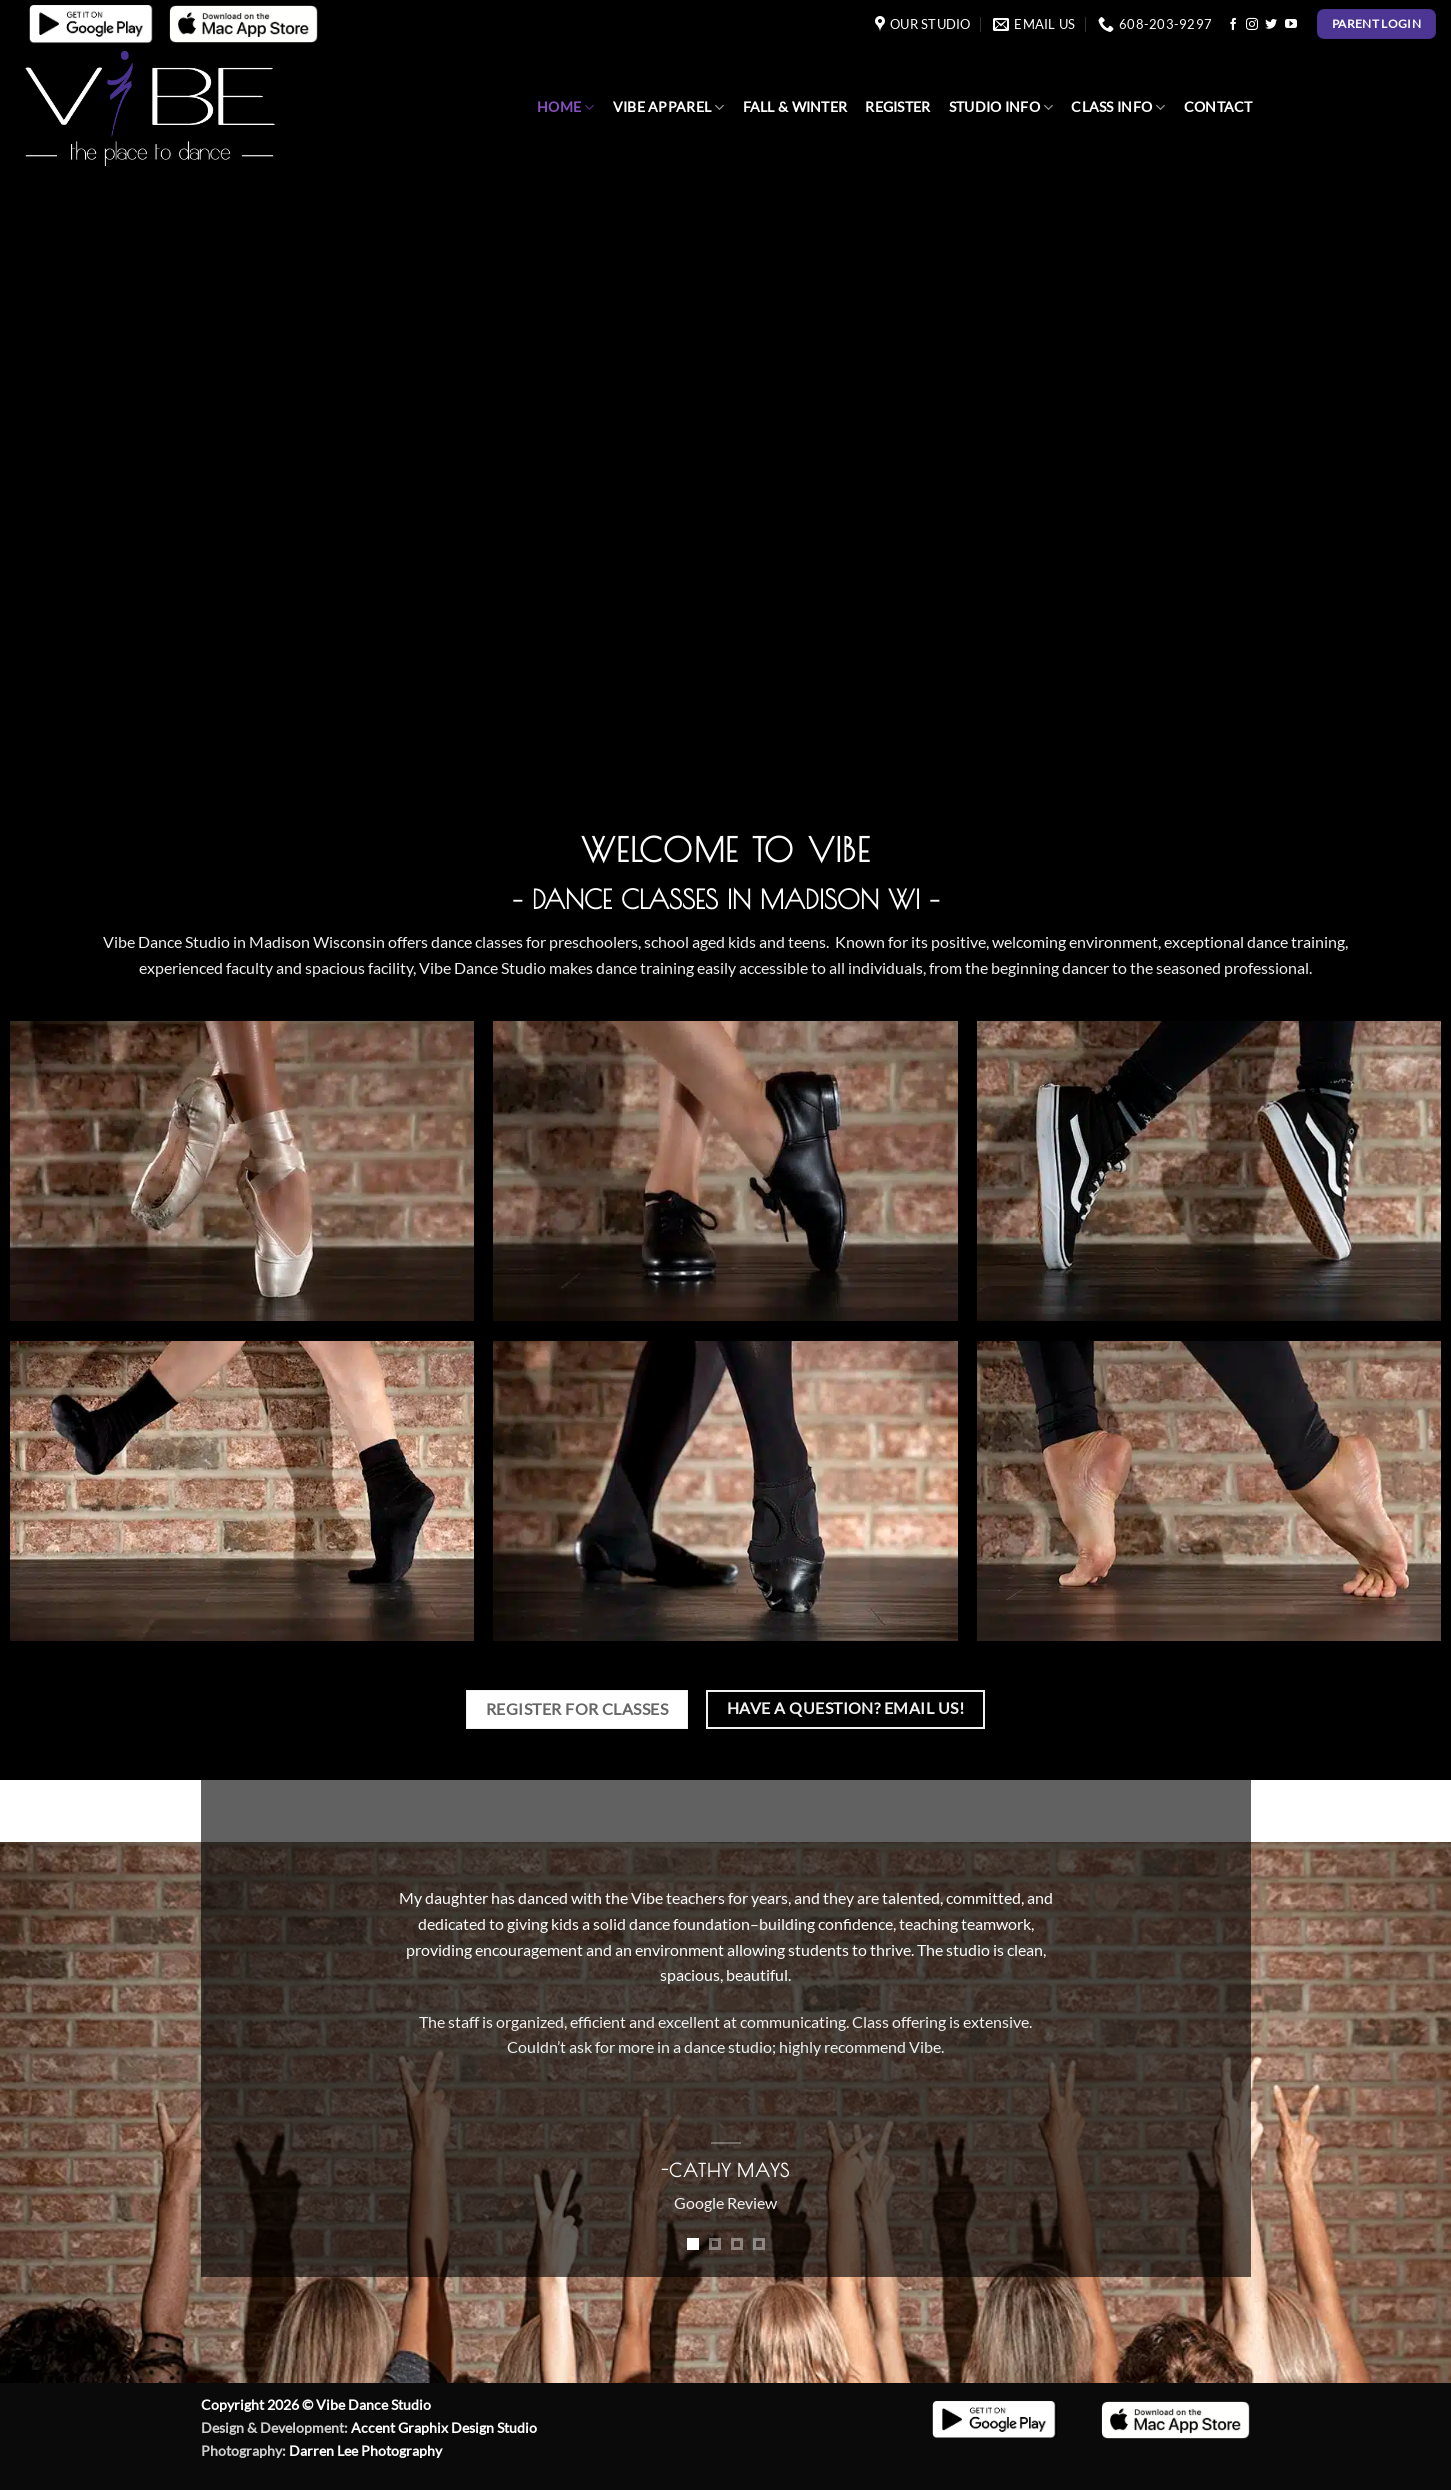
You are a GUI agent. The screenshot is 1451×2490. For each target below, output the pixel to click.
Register (897, 106)
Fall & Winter (795, 106)
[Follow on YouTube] (1291, 25)
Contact (1218, 106)
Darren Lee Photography (365, 2450)
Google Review (725, 2202)
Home (566, 107)
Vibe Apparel (669, 107)
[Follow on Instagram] (1252, 25)
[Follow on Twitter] (1271, 25)
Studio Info (1001, 107)
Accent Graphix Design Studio (444, 2427)
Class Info (1118, 107)
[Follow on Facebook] (1233, 25)
